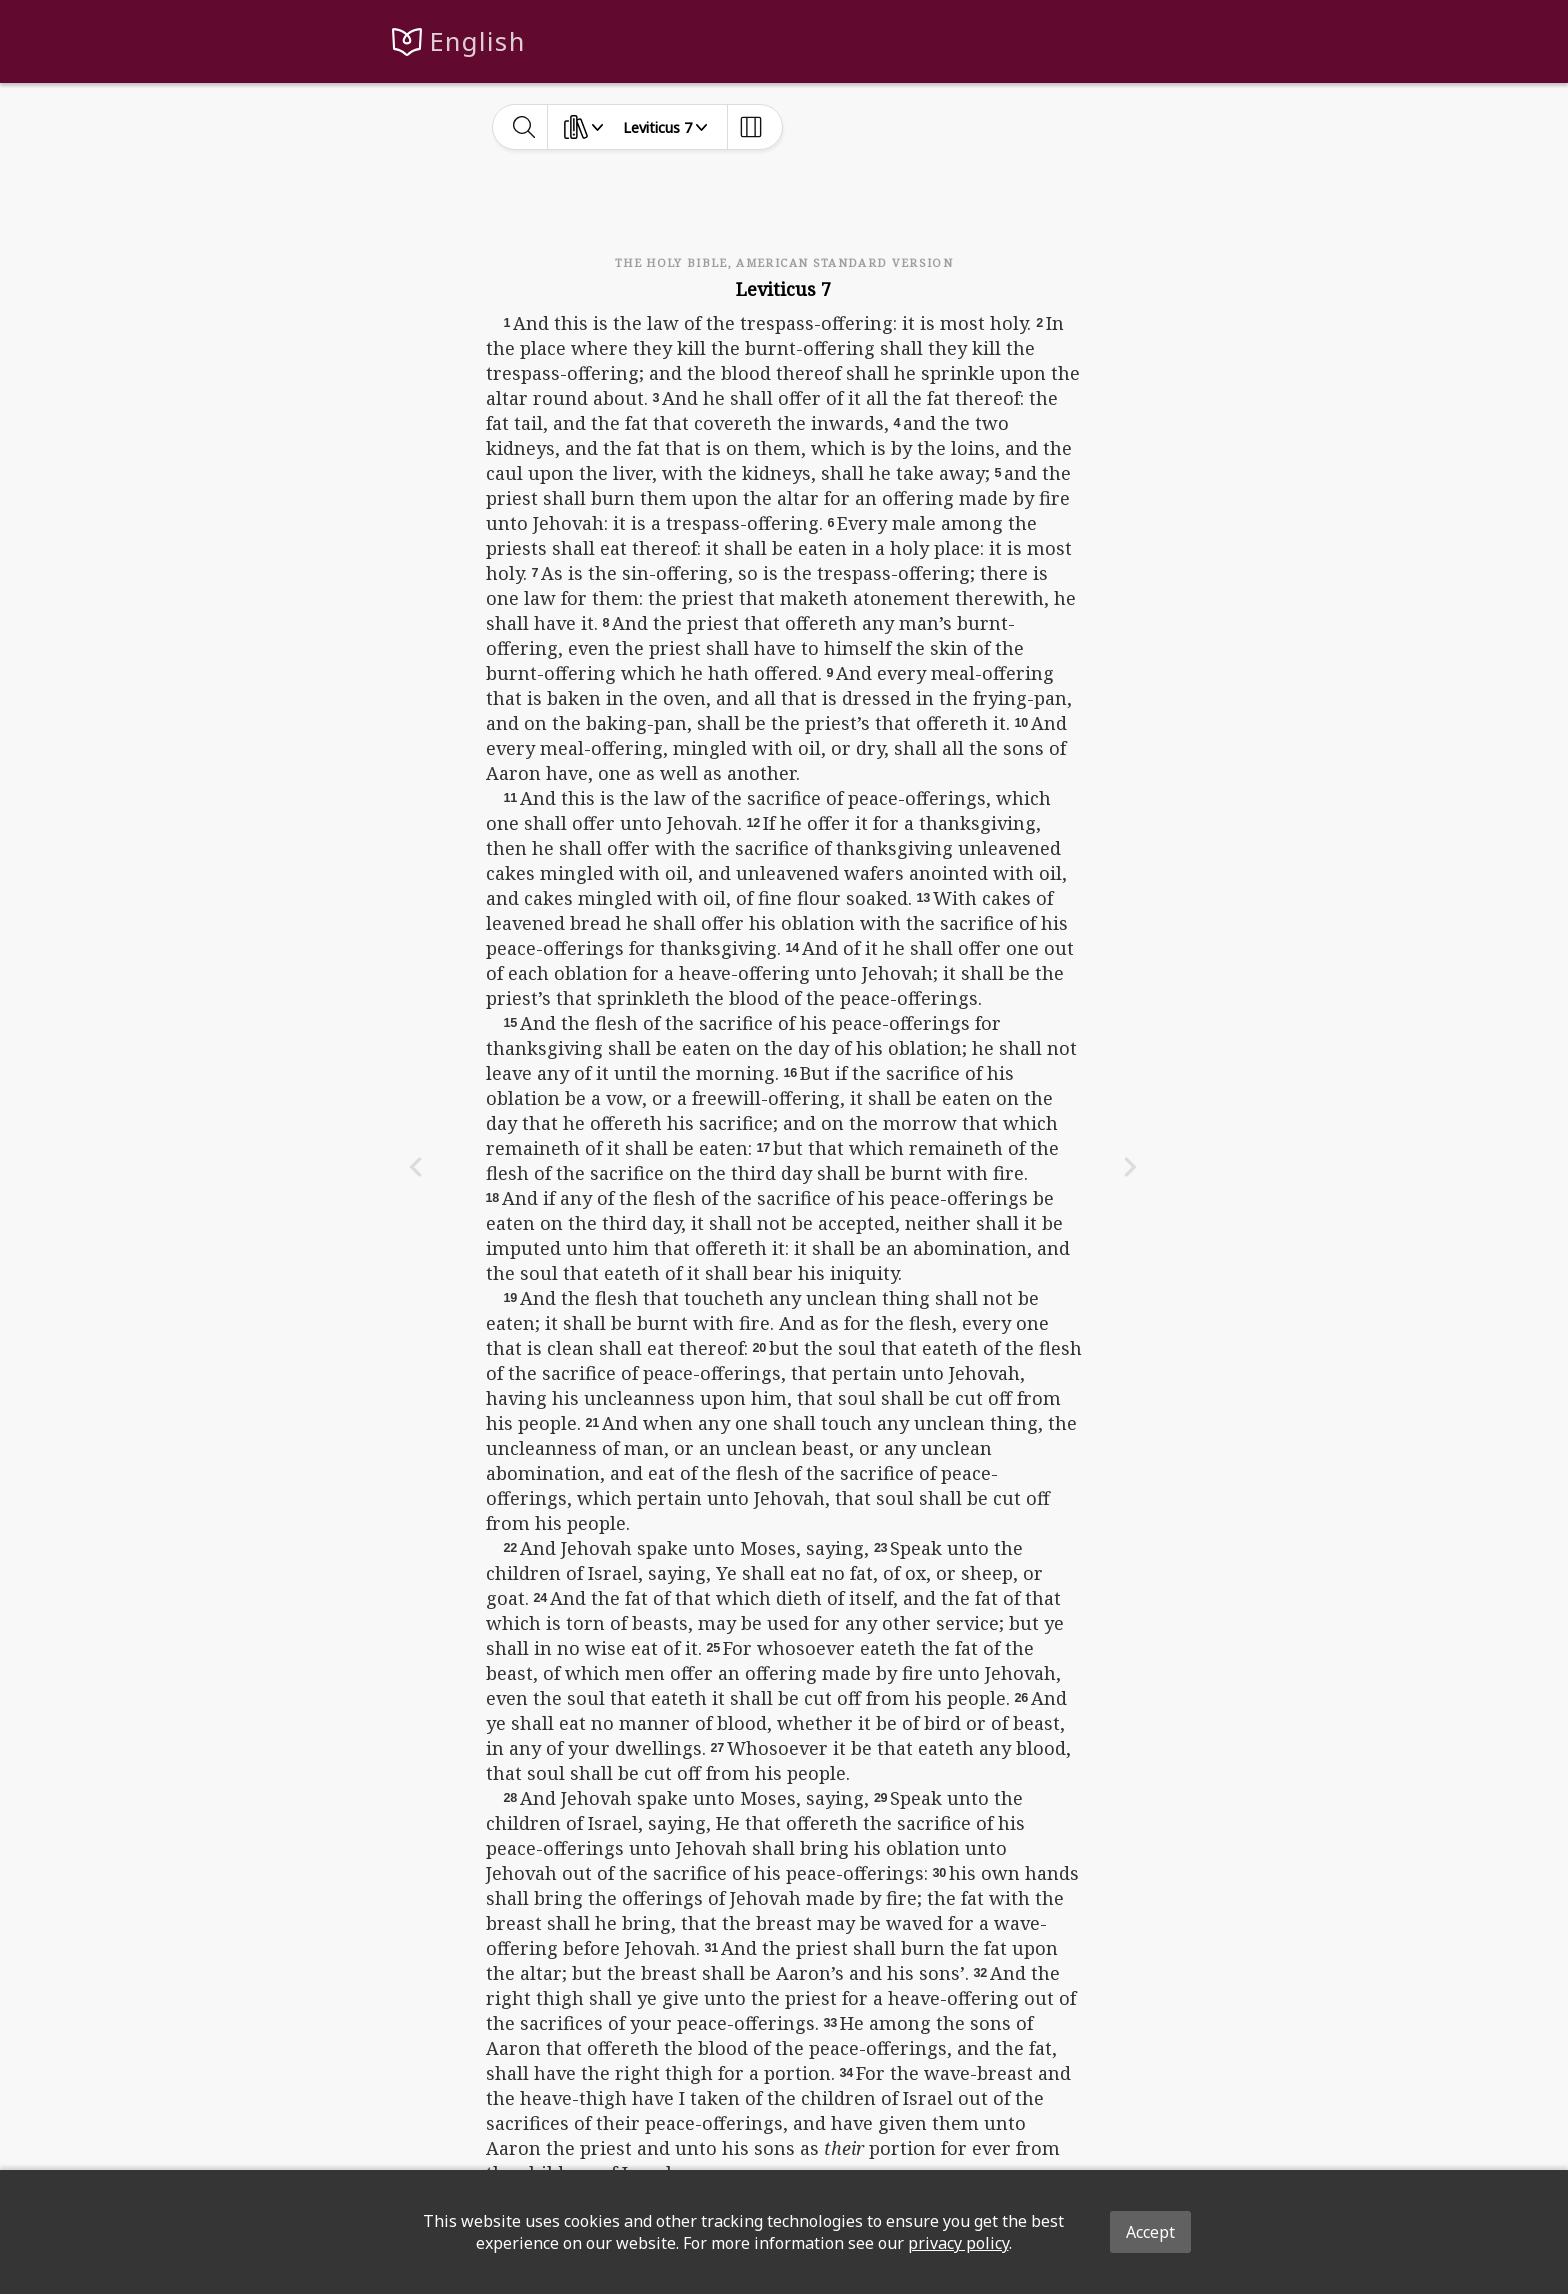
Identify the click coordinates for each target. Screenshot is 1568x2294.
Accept (1150, 2232)
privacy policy (958, 2243)
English (477, 41)
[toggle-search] (524, 127)
